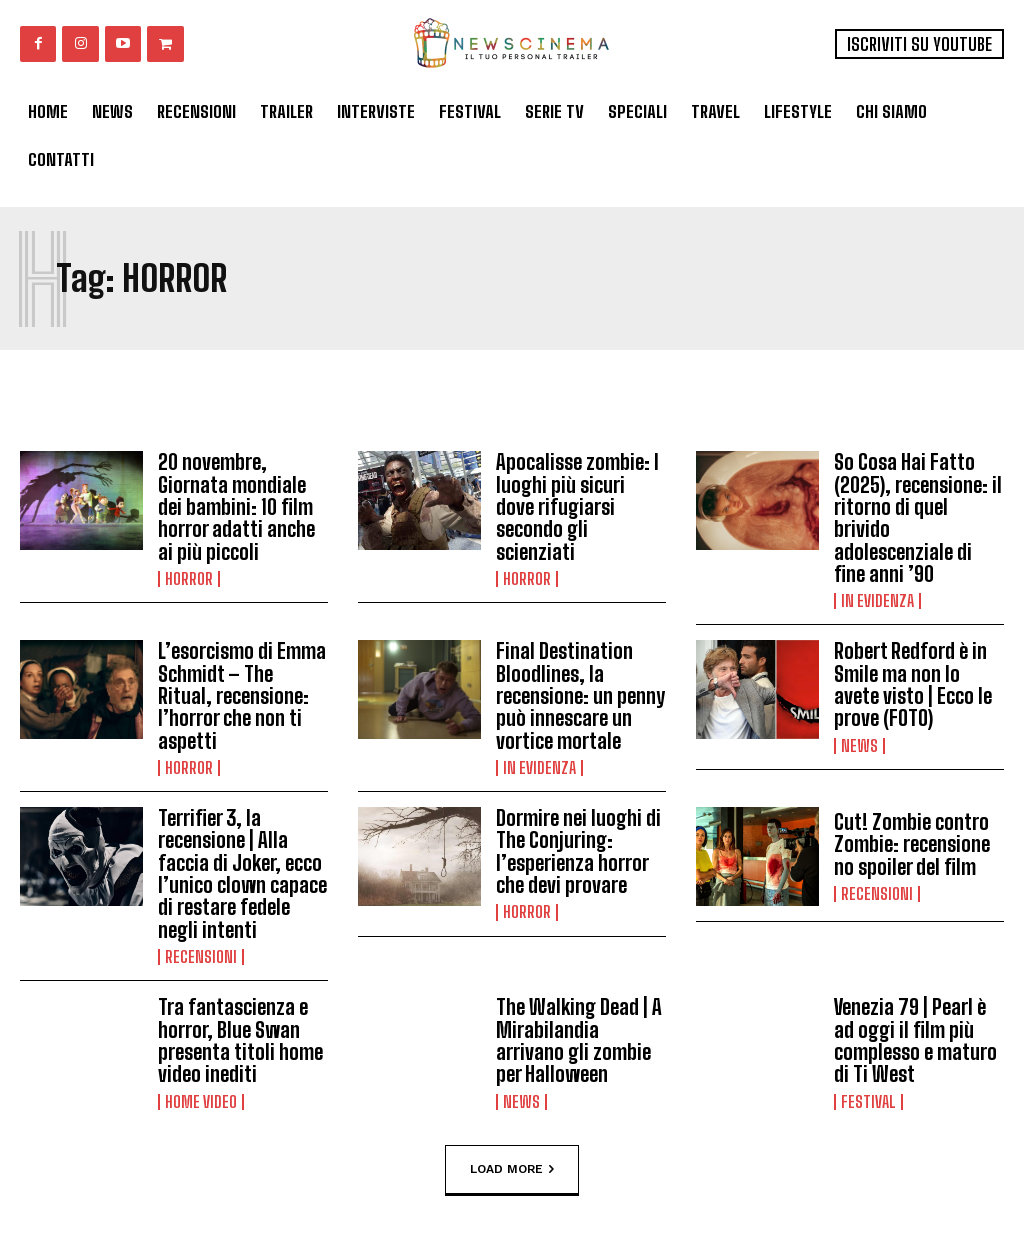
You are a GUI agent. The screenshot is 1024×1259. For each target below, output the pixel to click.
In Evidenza (877, 599)
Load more (512, 1162)
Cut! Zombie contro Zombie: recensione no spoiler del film (911, 840)
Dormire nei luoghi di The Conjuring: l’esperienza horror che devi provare (578, 847)
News (859, 742)
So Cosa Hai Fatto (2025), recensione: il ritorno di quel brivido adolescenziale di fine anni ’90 (918, 517)
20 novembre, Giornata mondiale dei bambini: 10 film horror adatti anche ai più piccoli (236, 506)
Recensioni (201, 951)
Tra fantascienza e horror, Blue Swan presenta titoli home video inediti (240, 1034)
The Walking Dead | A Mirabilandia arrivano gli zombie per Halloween (578, 1034)
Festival (868, 1094)
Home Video (201, 1094)
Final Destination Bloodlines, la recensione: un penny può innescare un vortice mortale (580, 693)
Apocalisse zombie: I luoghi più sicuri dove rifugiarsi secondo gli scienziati (577, 506)
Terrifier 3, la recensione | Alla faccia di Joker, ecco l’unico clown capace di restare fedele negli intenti (242, 869)
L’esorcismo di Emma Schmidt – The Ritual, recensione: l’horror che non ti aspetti (242, 693)
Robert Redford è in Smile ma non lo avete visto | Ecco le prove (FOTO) (912, 682)
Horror (189, 577)
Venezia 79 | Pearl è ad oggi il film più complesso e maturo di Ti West (915, 1034)
